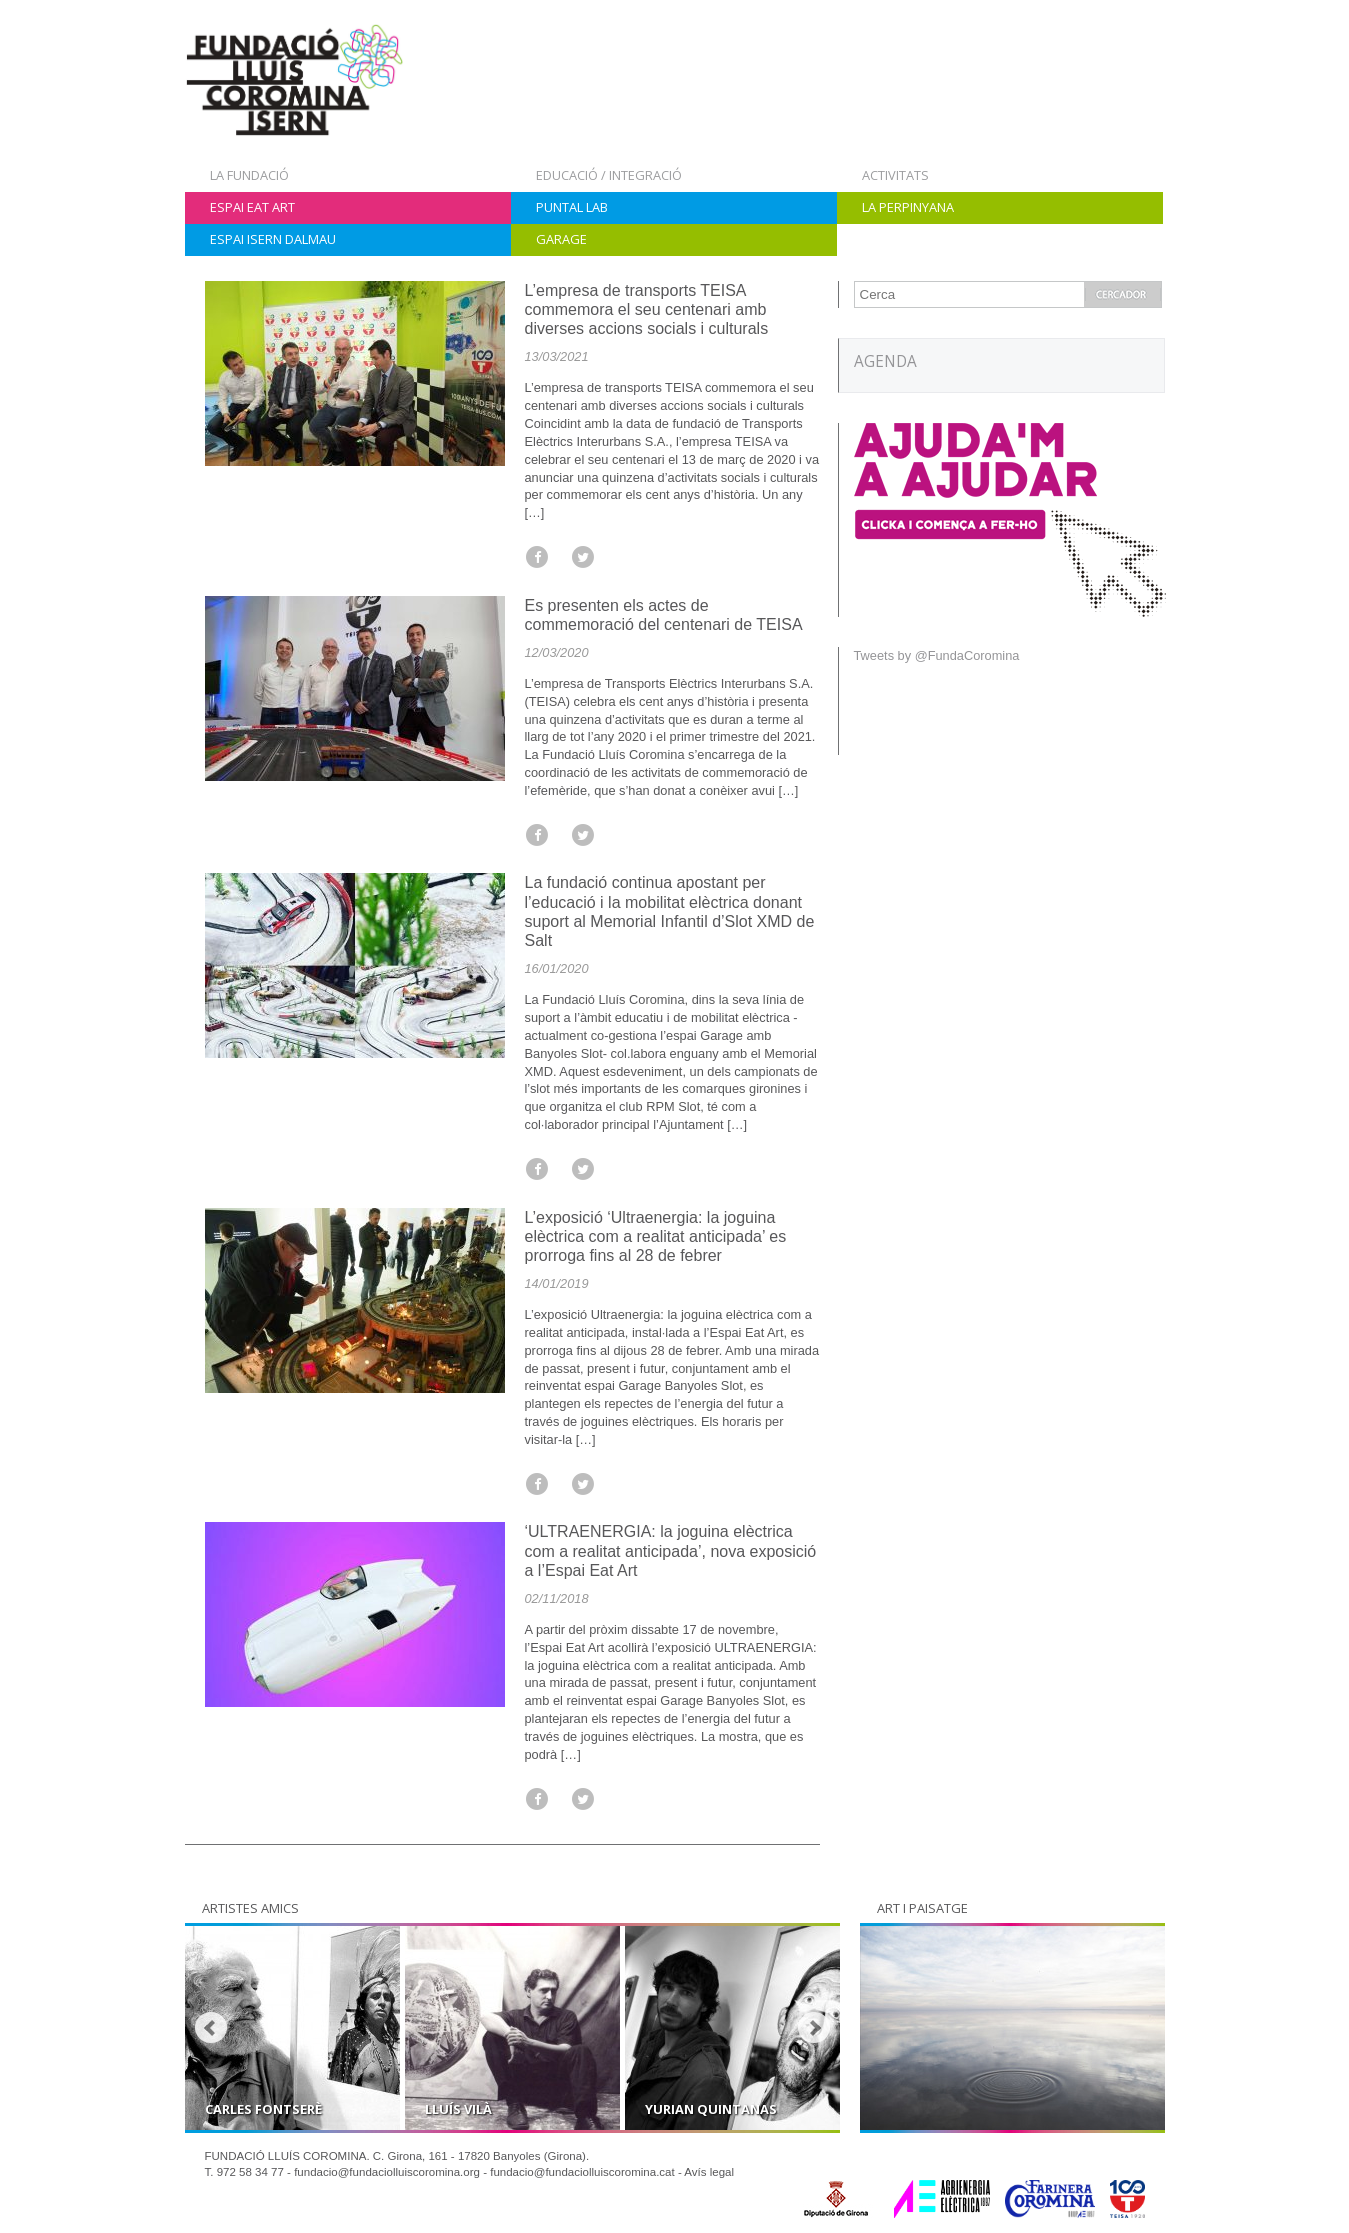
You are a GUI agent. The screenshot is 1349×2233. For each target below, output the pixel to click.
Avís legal (709, 2172)
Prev (211, 2028)
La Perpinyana (908, 207)
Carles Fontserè (263, 2109)
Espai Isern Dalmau (273, 239)
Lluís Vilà (458, 2109)
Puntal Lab (572, 207)
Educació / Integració (609, 175)
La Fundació (249, 175)
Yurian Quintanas (711, 2109)
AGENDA (885, 361)
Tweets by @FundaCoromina (937, 655)
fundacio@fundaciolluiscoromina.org (387, 2172)
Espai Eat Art (252, 207)
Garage (561, 239)
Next (814, 2028)
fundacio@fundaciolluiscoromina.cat (582, 2172)
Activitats (895, 175)
